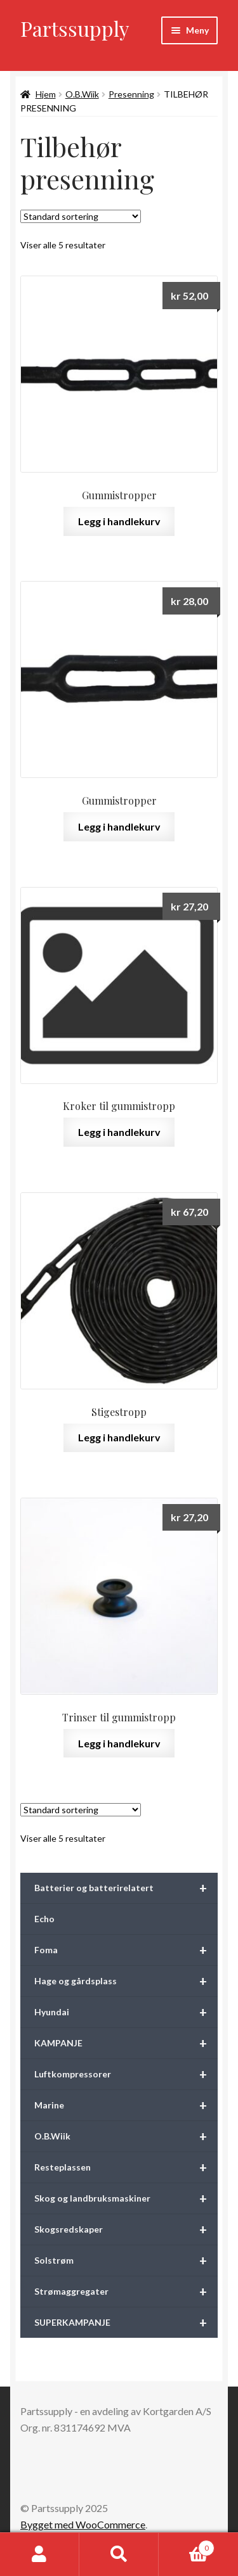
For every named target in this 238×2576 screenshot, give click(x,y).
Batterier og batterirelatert (126, 1888)
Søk (119, 2554)
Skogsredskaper (126, 2229)
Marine (126, 2105)
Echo (44, 1918)
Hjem (46, 94)
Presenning (131, 94)
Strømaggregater (126, 2291)
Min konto (39, 2554)
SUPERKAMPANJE (126, 2322)
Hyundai (126, 2012)
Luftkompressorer (126, 2074)
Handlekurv (187, 2545)
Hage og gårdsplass (126, 1981)
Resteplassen (126, 2167)
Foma (126, 1950)
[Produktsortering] (80, 216)
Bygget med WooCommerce (82, 2524)
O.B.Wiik (82, 94)
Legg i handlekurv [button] (119, 521)
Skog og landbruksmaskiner (126, 2198)
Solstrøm (126, 2260)
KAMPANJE (126, 2043)
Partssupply (74, 28)
